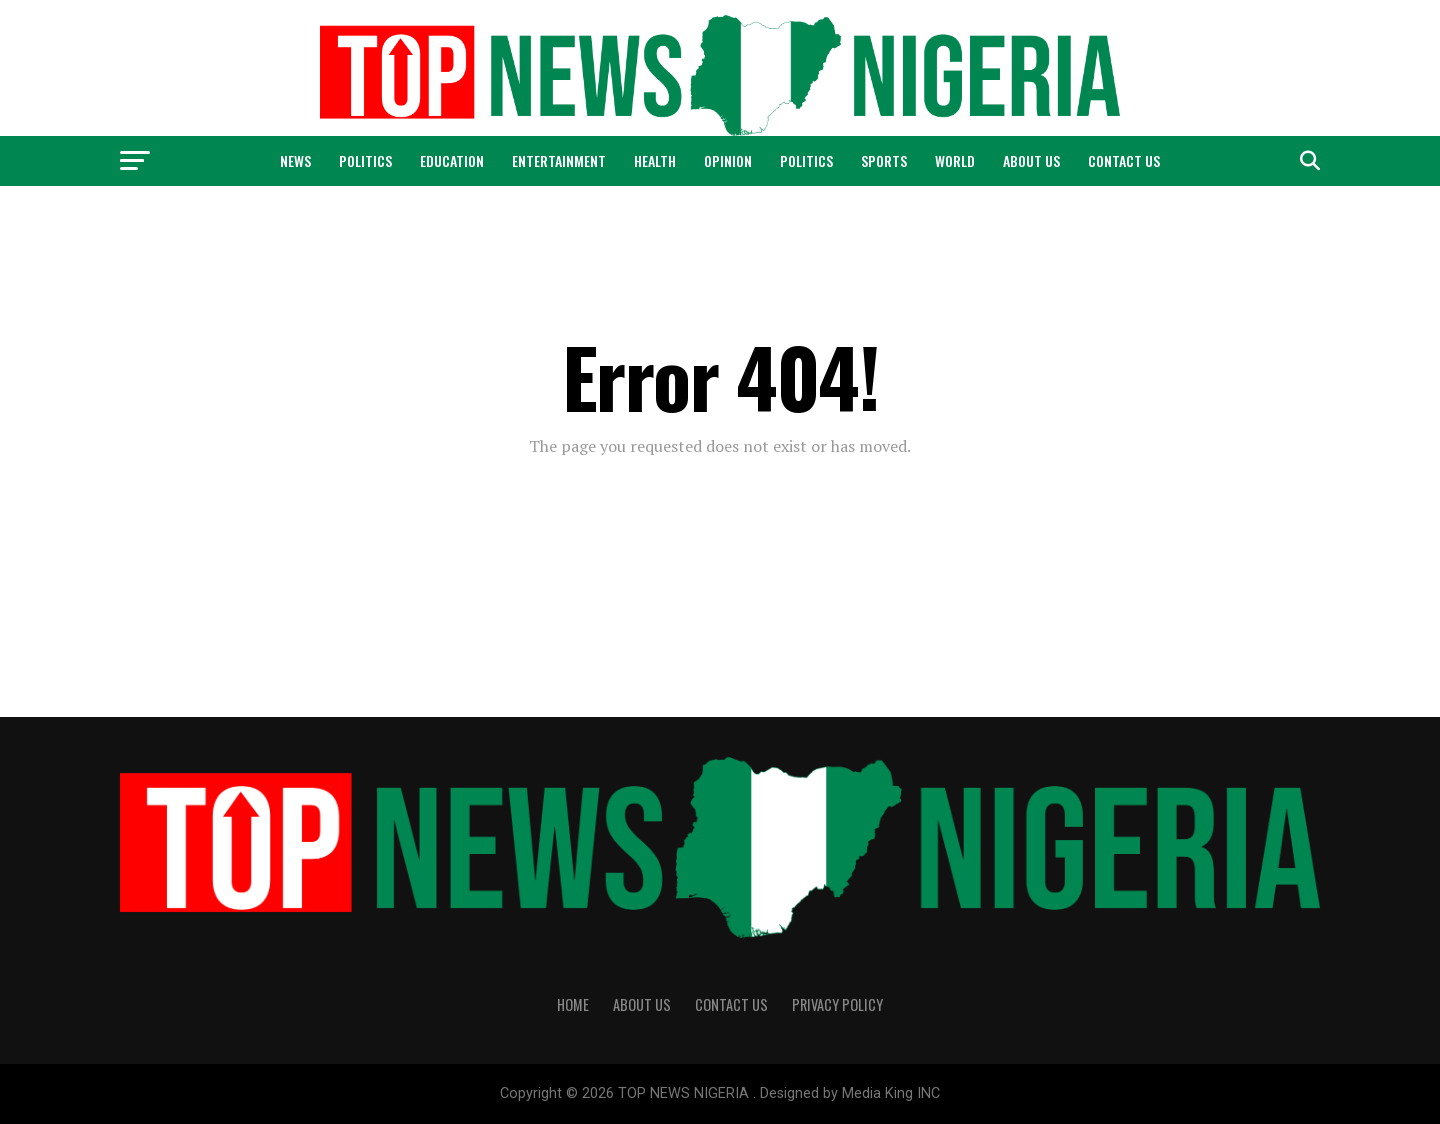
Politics (365, 160)
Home (573, 1004)
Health (655, 160)
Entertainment (559, 160)
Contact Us (1124, 160)
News (295, 160)
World (955, 160)
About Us (1031, 160)
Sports (884, 160)
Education (452, 160)
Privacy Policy (837, 1004)
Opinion (728, 160)
